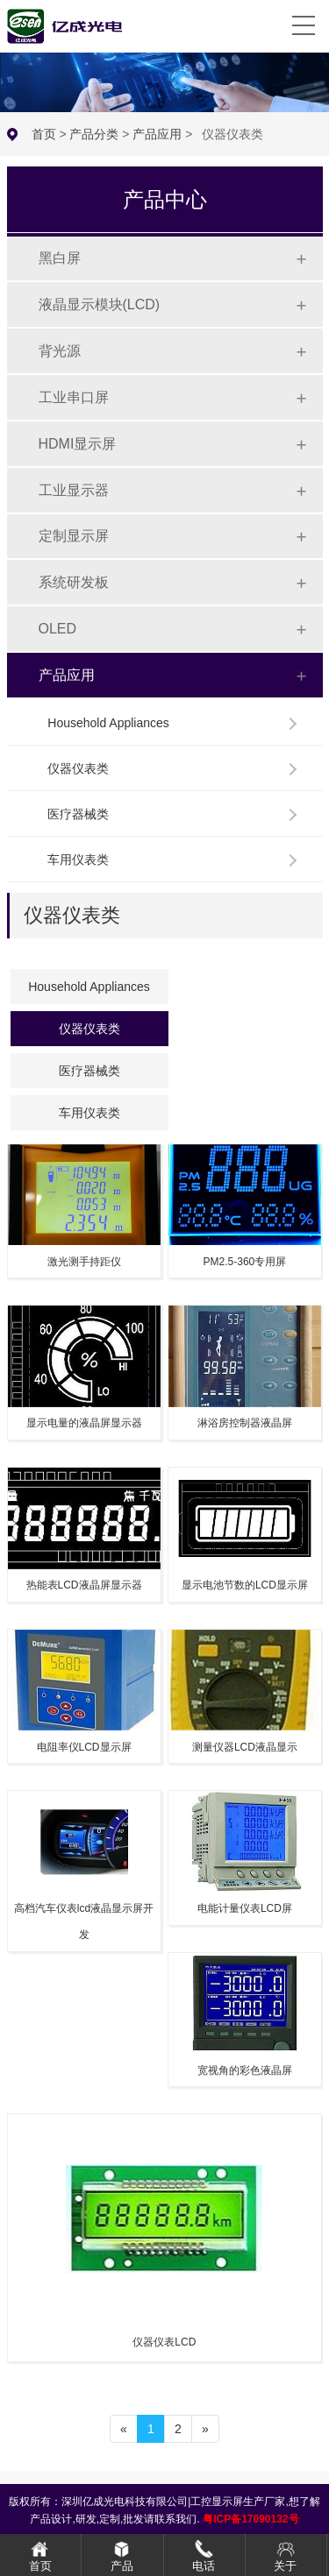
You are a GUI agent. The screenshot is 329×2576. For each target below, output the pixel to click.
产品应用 (157, 134)
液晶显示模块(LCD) (100, 304)
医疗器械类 (78, 814)
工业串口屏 (74, 397)
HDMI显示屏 (78, 443)
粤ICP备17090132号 (250, 2519)
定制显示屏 (74, 535)
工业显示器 (74, 490)
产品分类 (93, 134)
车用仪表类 (78, 860)
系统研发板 (74, 582)
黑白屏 (60, 258)
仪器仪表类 (78, 768)
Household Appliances (108, 723)
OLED (58, 628)
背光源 (60, 350)
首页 (44, 134)
